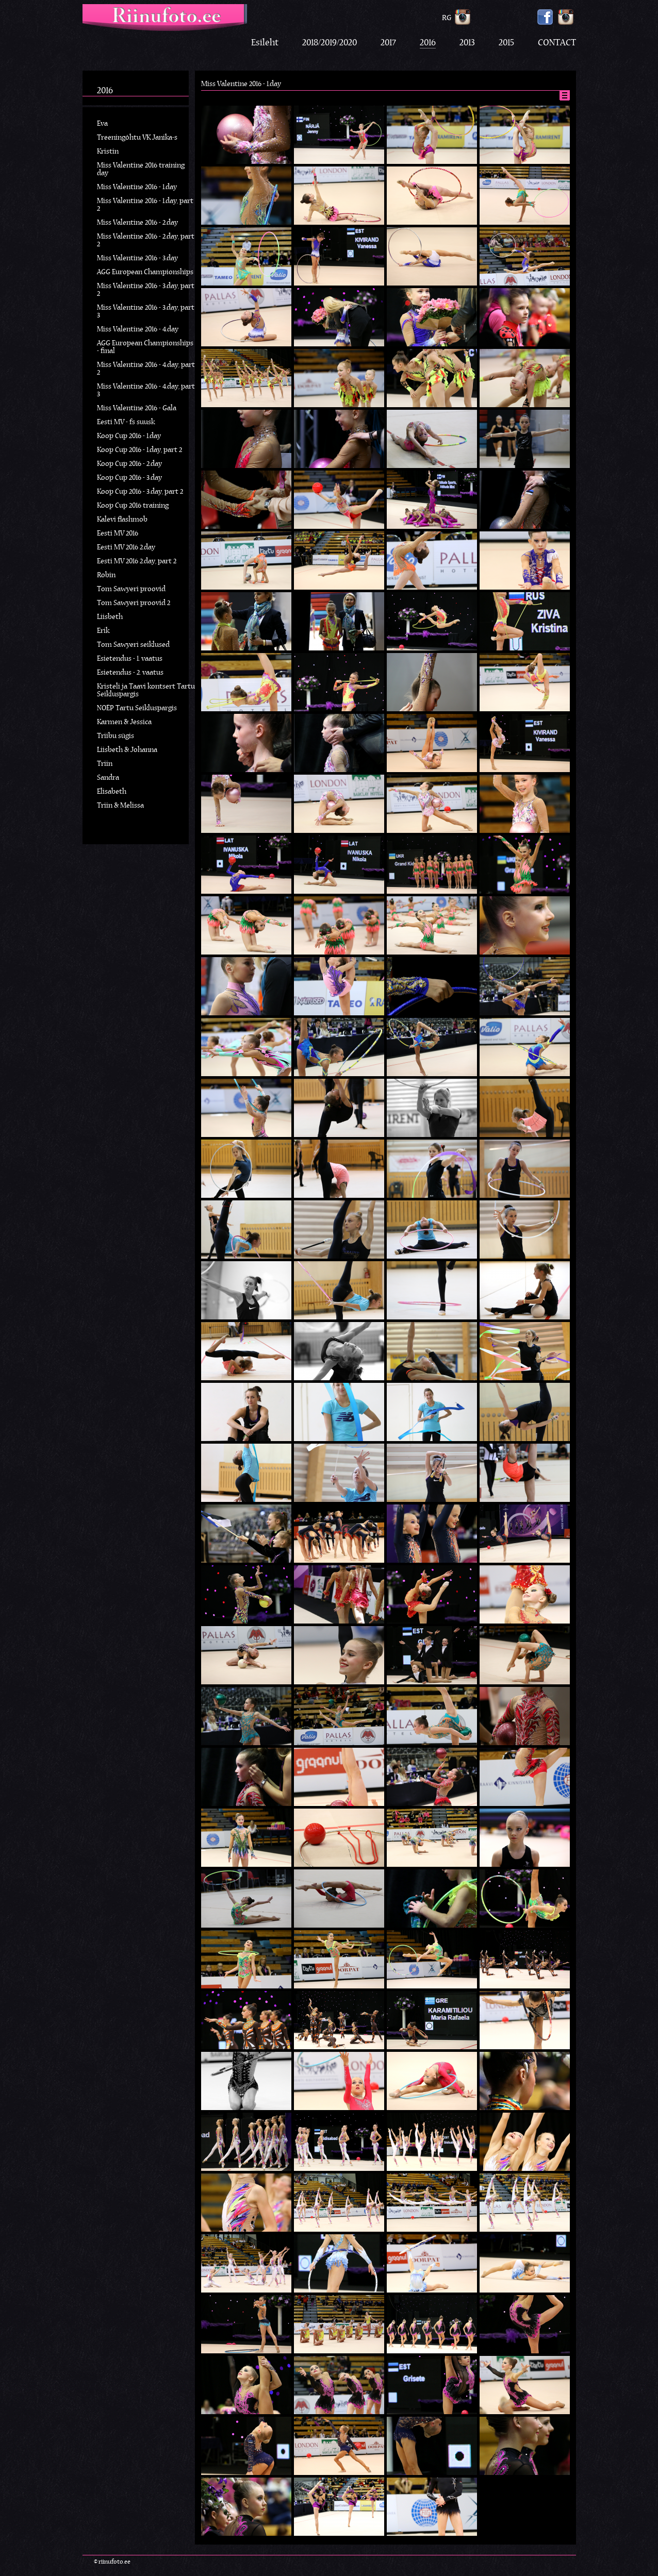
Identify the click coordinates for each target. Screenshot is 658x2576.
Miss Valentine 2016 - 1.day (137, 187)
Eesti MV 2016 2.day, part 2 (136, 561)
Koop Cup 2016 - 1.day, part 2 (139, 450)
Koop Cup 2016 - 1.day (129, 436)
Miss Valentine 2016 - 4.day (137, 329)
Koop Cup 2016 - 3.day (129, 478)
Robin (106, 575)
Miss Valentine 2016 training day (141, 169)
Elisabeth (111, 792)
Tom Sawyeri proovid (131, 589)
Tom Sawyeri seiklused (133, 645)
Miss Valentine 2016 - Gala (136, 408)
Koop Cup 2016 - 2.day (129, 464)
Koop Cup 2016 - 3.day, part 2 (140, 492)
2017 (388, 43)
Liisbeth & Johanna (127, 750)
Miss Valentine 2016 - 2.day (137, 223)
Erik (103, 631)
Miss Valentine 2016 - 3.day (137, 258)
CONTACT (557, 43)
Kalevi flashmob (122, 520)
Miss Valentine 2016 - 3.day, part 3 (145, 312)
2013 (467, 43)
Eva (102, 124)
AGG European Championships (145, 272)
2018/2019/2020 (329, 43)
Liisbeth (110, 617)
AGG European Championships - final (145, 347)
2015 (506, 43)
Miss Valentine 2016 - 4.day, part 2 (146, 369)
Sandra (108, 778)
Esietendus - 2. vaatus (130, 673)
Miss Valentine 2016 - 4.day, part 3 (146, 390)
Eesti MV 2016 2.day (126, 547)
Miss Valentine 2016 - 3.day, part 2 (145, 290)
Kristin (108, 152)
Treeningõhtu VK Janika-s (137, 138)
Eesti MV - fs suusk (126, 422)
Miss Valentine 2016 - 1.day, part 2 (145, 205)
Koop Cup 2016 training (133, 506)
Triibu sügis (115, 736)
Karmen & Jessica (124, 722)
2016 (428, 43)
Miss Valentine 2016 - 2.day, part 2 (145, 240)
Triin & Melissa (120, 806)
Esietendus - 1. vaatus (129, 659)
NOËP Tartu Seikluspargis (137, 708)
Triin (104, 764)
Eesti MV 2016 (117, 534)
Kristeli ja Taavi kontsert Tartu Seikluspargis (146, 690)
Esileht (264, 43)
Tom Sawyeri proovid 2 (133, 603)
